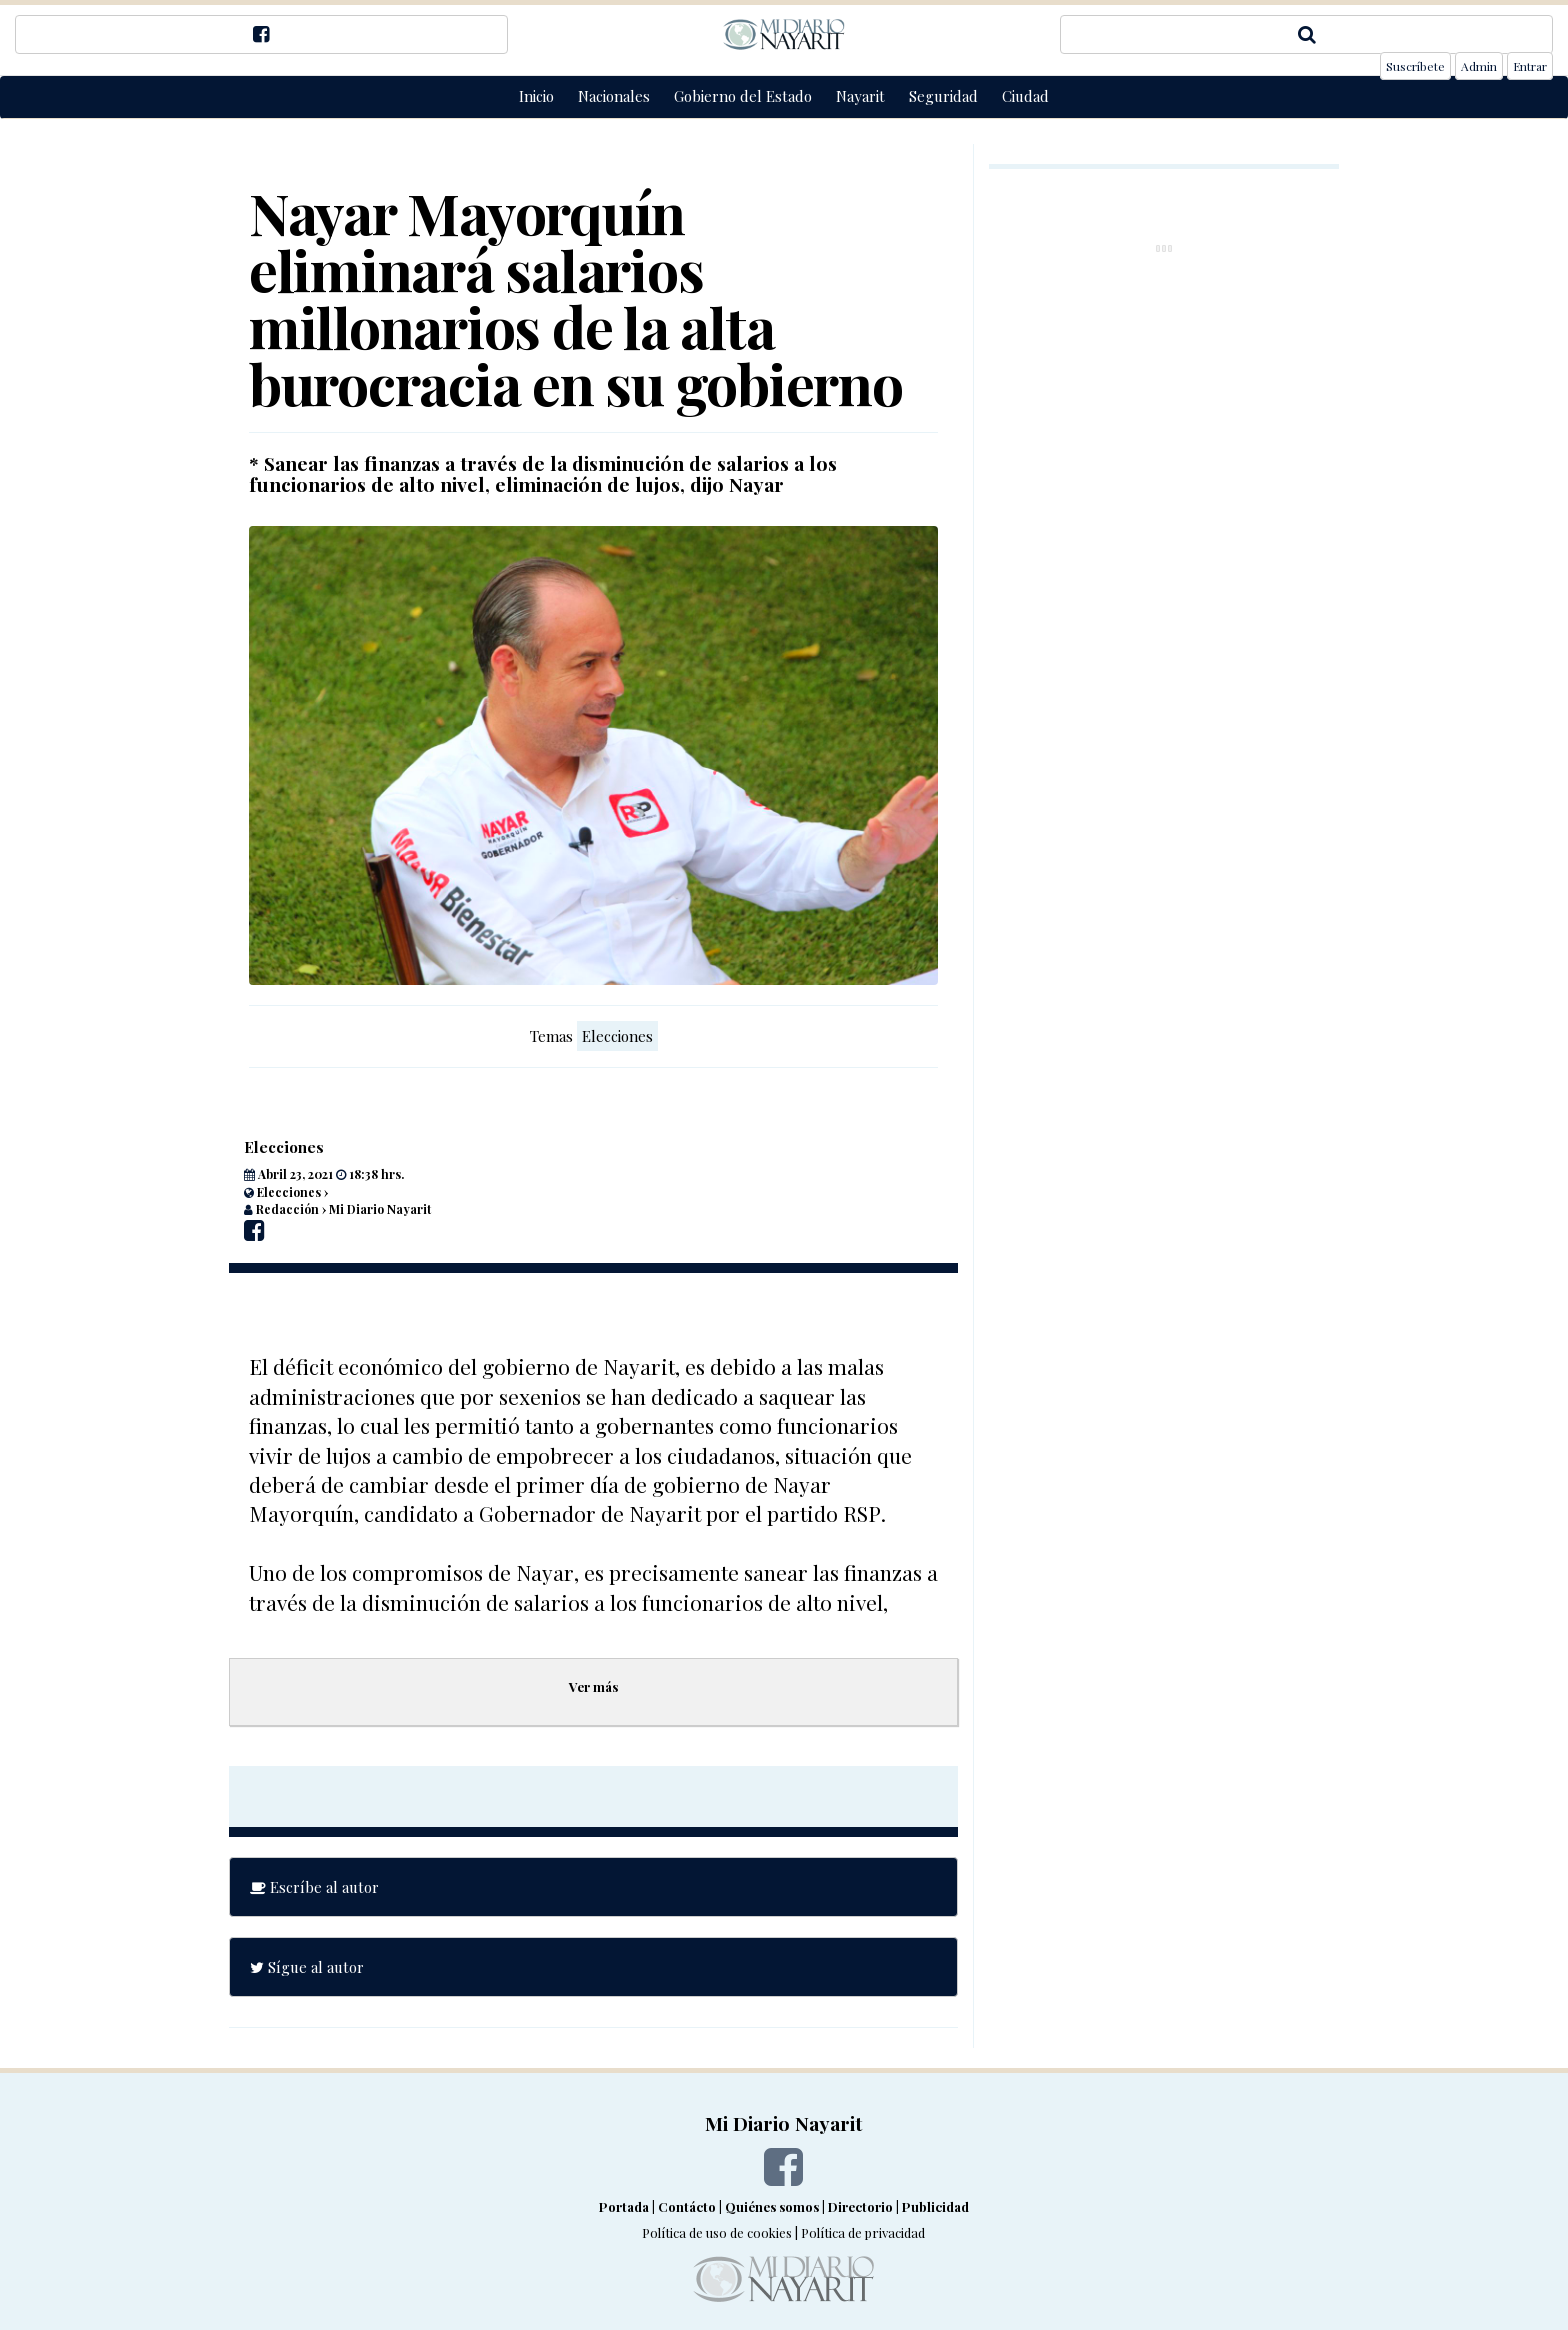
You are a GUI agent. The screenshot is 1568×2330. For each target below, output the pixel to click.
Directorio (860, 2206)
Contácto (687, 2206)
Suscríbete (1415, 66)
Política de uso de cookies (717, 2232)
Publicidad (935, 2206)
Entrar (1530, 66)
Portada (624, 2206)
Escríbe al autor (314, 1887)
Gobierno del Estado (743, 96)
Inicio (536, 96)
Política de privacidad (863, 2232)
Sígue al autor (307, 1967)
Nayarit (860, 96)
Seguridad (943, 96)
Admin (1479, 66)
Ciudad (1025, 96)
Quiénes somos (772, 2206)
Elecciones (617, 1036)
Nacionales (614, 96)
